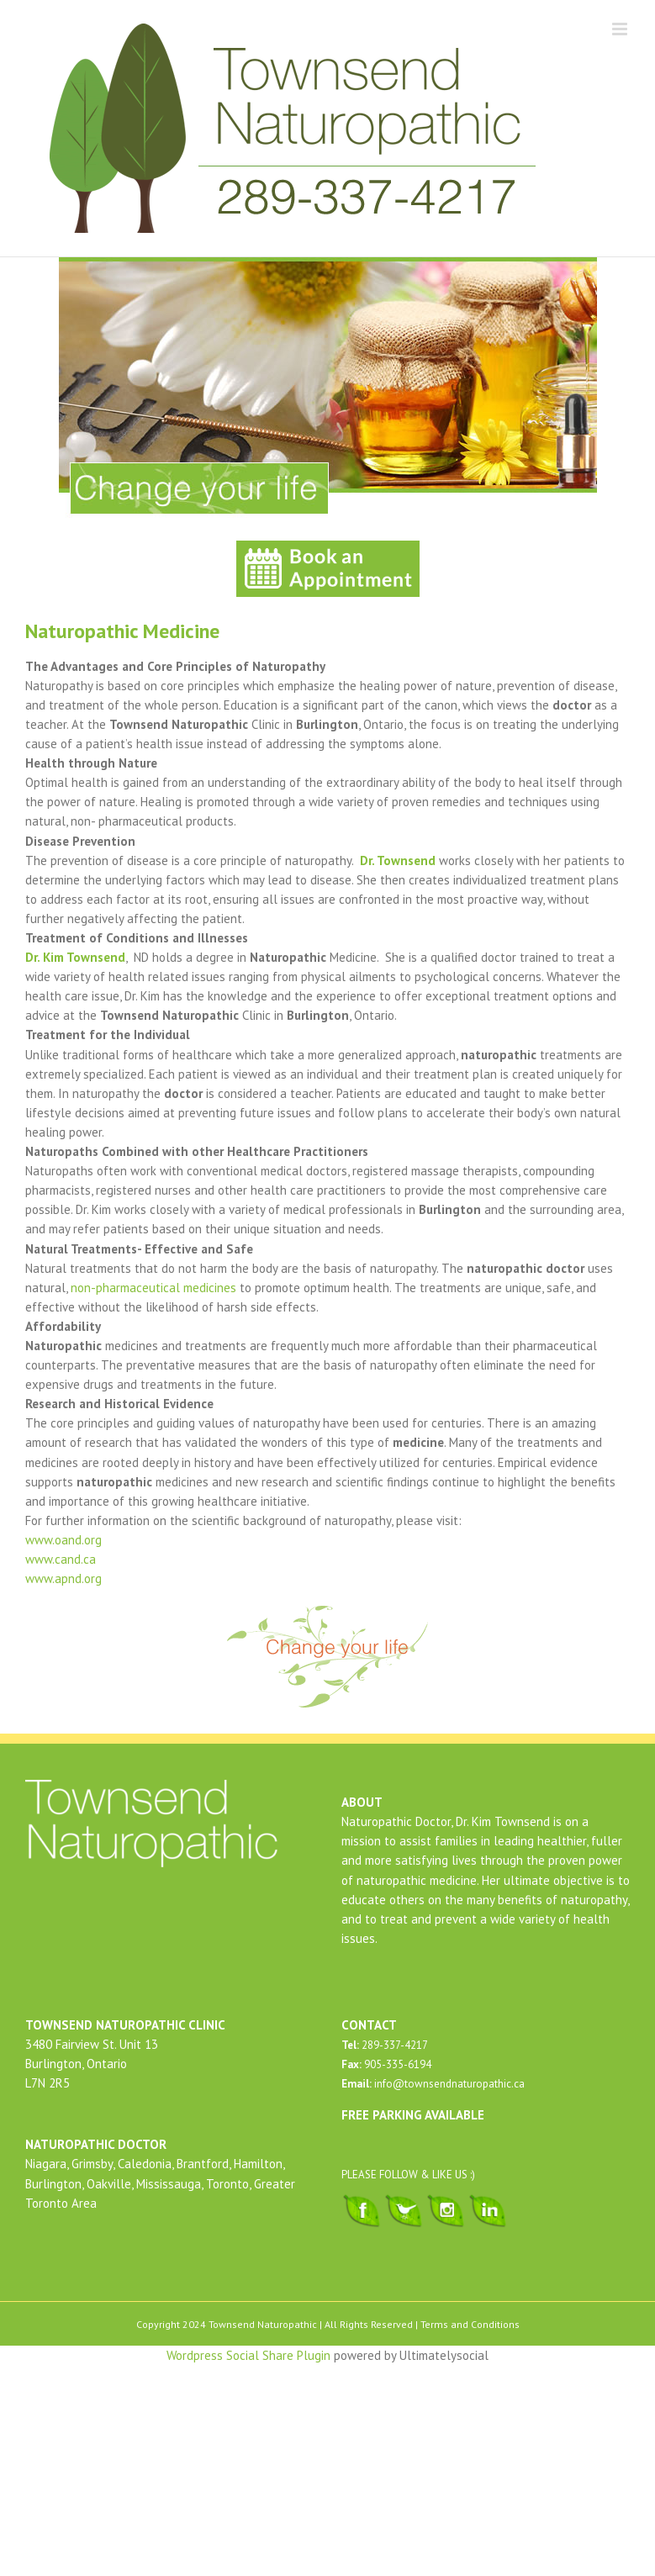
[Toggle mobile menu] (621, 29)
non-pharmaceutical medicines (153, 1288)
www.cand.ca (60, 1559)
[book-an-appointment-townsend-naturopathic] (328, 547)
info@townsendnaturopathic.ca (448, 2084)
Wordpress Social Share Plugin (250, 2355)
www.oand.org (63, 1540)
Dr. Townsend (399, 860)
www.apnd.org (63, 1578)
